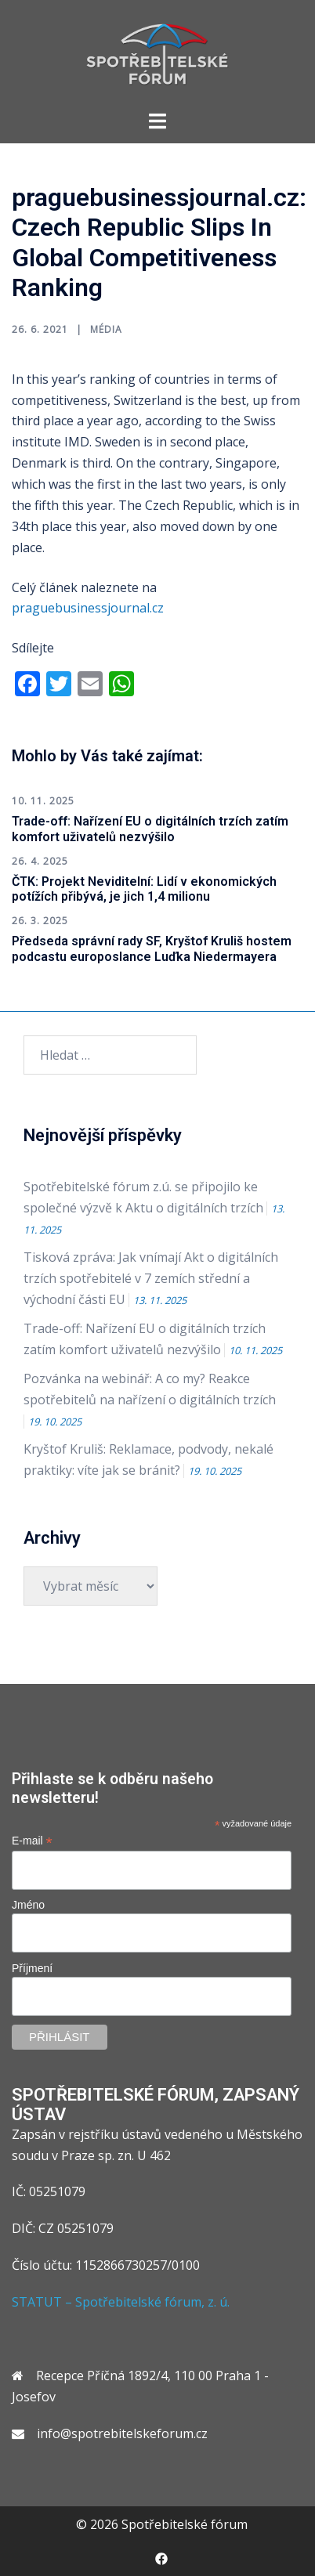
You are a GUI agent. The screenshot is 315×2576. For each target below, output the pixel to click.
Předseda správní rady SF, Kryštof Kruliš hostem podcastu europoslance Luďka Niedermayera (151, 948)
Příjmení (32, 1968)
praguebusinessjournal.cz (88, 607)
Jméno (28, 1905)
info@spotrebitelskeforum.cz (122, 2433)
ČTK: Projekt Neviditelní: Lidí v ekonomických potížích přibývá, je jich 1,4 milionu (144, 889)
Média (106, 329)
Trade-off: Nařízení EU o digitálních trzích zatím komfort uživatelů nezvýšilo (150, 829)
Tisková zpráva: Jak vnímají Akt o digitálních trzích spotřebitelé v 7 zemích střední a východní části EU (151, 1278)
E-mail (32, 1841)
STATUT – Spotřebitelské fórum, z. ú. (121, 2301)
